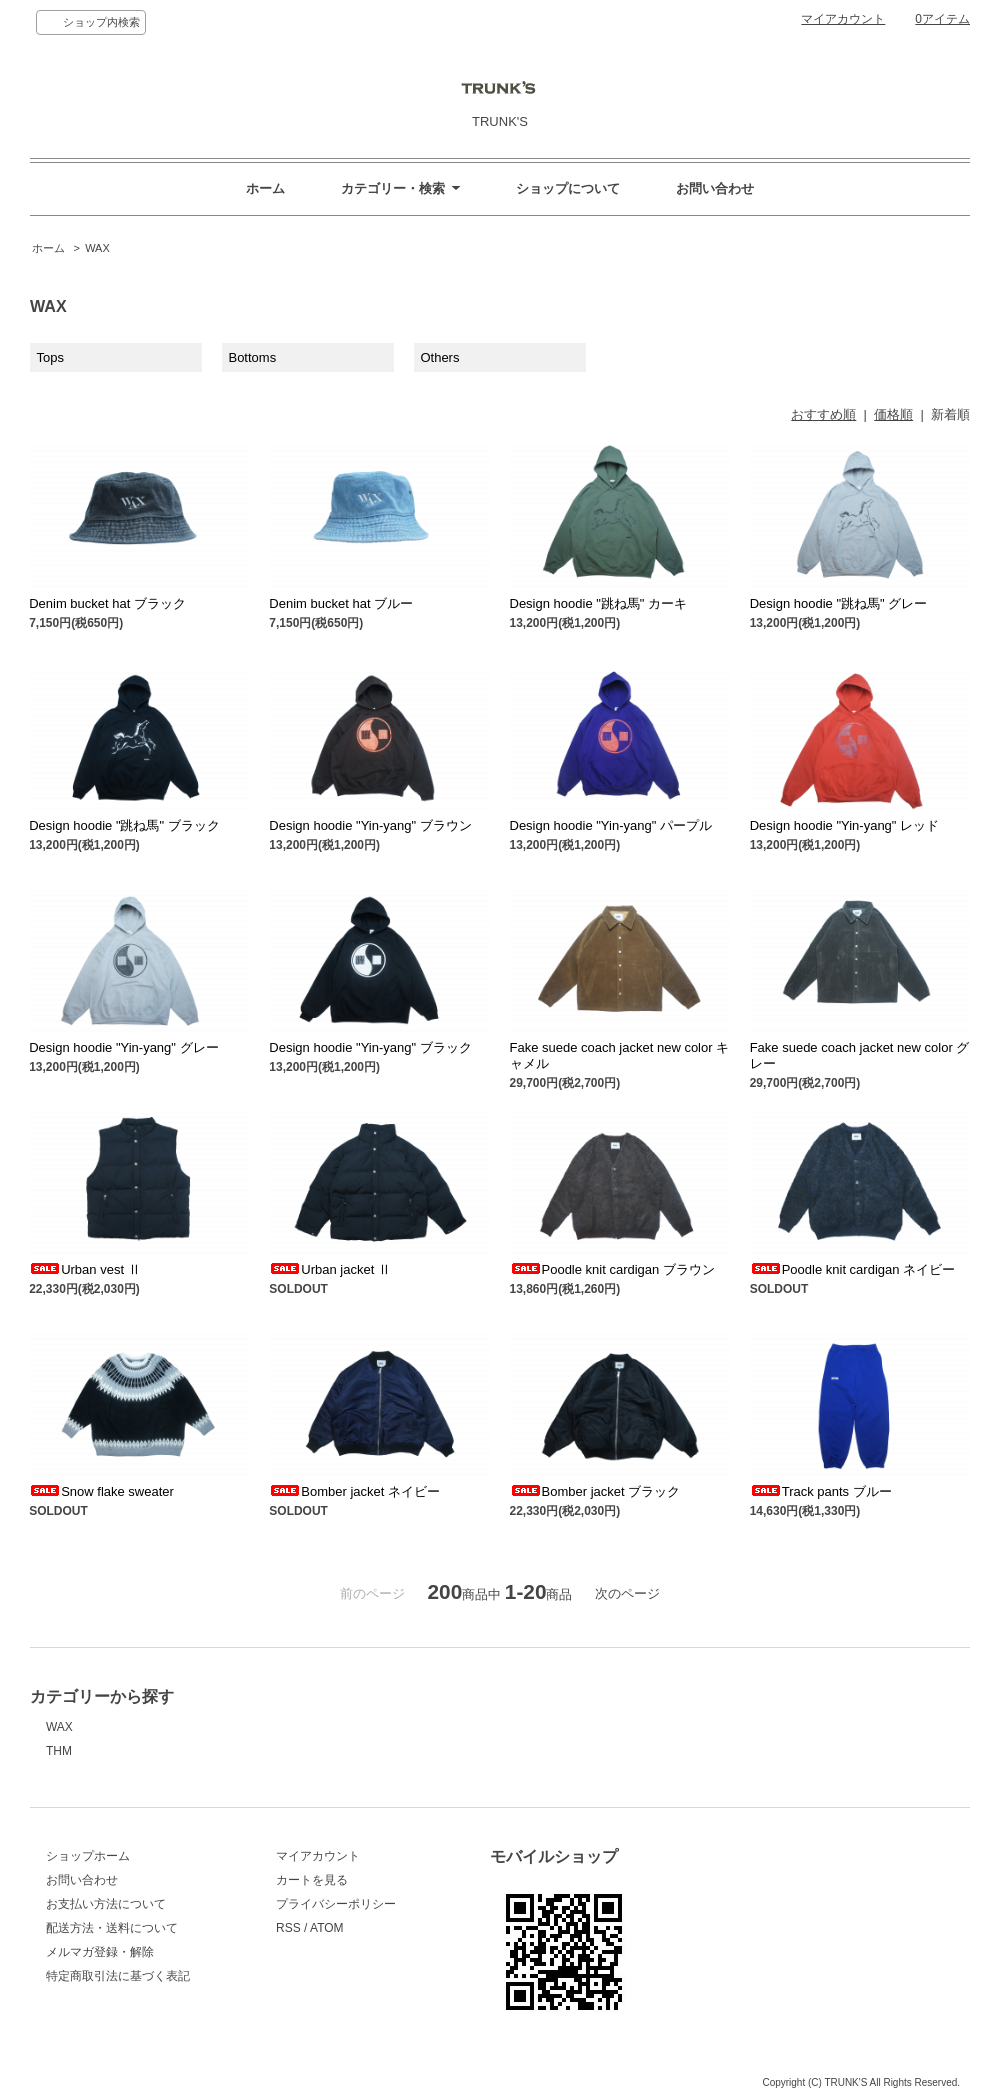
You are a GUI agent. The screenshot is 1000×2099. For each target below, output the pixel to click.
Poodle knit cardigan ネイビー (852, 1269)
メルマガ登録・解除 (100, 1952)
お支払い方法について (106, 1904)
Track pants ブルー (821, 1491)
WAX (97, 248)
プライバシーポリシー (336, 1904)
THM (59, 1751)
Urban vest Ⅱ (84, 1269)
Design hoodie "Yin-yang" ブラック (370, 1047)
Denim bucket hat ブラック (107, 603)
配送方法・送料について (112, 1928)
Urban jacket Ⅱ (330, 1269)
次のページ (627, 1593)
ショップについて (568, 188)
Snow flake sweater (101, 1491)
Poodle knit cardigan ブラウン (612, 1269)
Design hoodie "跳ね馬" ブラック (124, 825)
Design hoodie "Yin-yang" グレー (123, 1047)
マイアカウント (843, 19)
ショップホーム (88, 1856)
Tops (50, 357)
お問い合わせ (715, 188)
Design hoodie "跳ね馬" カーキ (599, 603)
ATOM (327, 1928)
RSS (288, 1928)
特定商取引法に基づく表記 (118, 1976)
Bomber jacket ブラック (595, 1491)
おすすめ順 (823, 414)
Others (439, 357)
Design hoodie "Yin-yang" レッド (844, 825)
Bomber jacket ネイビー (354, 1491)
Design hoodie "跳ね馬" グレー (839, 603)
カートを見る (312, 1880)
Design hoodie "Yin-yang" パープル (611, 825)
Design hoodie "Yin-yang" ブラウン (370, 825)
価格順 (893, 414)
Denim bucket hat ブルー (341, 603)
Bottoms (252, 357)
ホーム (265, 188)
